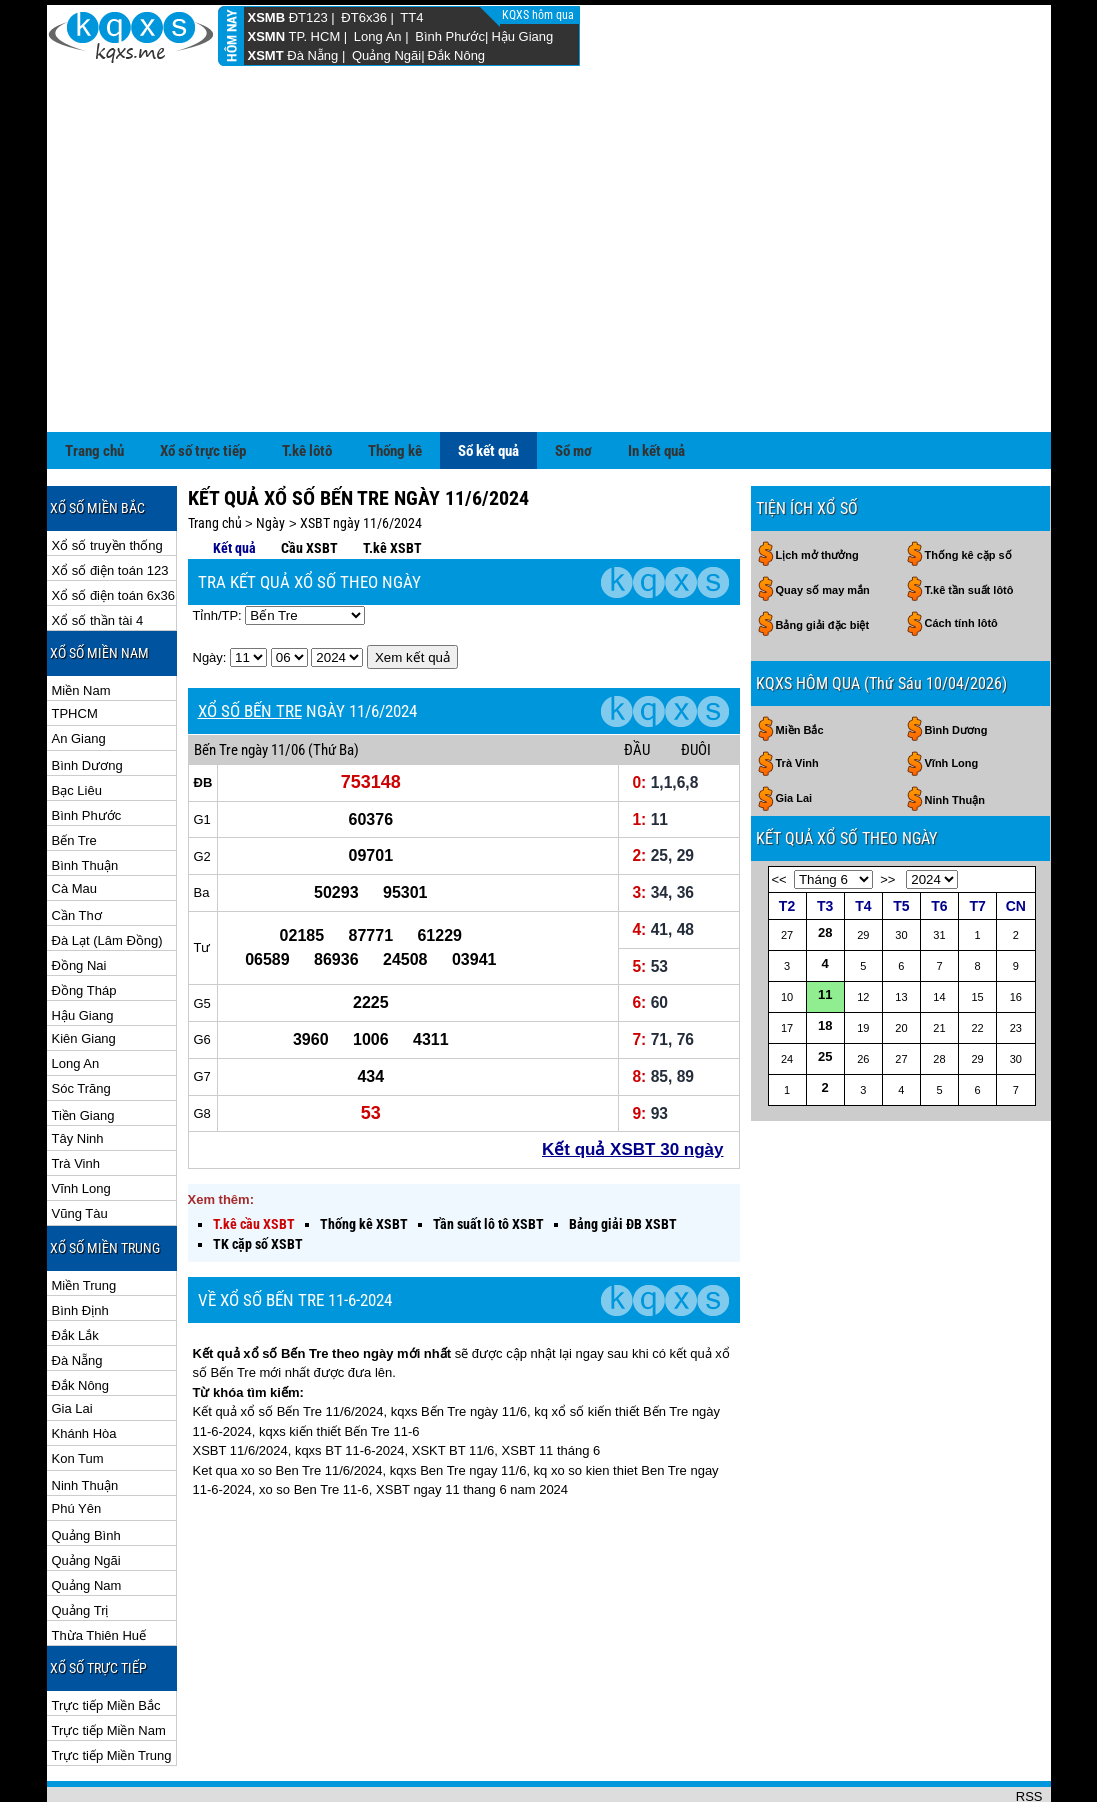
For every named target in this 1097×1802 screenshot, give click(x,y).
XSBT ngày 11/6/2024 (361, 458)
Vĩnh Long (81, 1123)
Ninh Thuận (85, 1420)
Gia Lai (72, 1343)
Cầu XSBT (309, 483)
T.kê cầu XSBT (254, 1159)
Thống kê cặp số (968, 490)
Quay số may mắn (823, 525)
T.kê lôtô (307, 386)
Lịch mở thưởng (817, 490)
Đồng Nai (79, 900)
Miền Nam (81, 625)
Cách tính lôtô (961, 558)
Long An (378, 36)
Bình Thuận (85, 800)
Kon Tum (78, 1393)
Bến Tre (74, 775)
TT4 (411, 17)
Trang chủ (94, 386)
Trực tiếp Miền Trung (112, 1690)
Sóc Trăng (81, 1023)
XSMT (266, 55)
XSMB (267, 17)
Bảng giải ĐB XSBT (623, 1159)
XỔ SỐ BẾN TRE (250, 646)
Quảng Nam (87, 1520)
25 (825, 991)
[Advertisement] (549, 217)
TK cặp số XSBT (258, 1179)
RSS (1029, 1731)
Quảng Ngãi (386, 55)
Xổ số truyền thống (107, 480)
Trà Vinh (76, 1098)
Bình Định (80, 1245)
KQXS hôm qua (539, 15)
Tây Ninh (78, 1073)
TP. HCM (314, 36)
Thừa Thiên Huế (99, 1570)
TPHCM (75, 648)
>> (887, 814)
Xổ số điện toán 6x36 (113, 530)
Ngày (270, 458)
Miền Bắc (800, 665)
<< (779, 814)
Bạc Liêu (77, 725)
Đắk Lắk (75, 1270)
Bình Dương (87, 700)
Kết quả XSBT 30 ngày (633, 1084)
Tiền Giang (83, 1050)
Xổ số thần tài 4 (98, 555)
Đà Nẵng (312, 55)
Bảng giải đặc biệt (823, 560)
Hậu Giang (522, 36)
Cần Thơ (77, 850)
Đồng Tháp (84, 925)
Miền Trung (84, 1220)
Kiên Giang (84, 973)
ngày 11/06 (273, 685)
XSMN (267, 36)
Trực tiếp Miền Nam (109, 1665)
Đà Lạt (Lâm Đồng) (107, 875)
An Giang (79, 673)
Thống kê (395, 386)
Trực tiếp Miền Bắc (106, 1640)
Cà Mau (75, 823)
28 (825, 867)
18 (825, 960)
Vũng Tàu (80, 1148)
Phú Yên (77, 1443)
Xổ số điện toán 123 (110, 505)
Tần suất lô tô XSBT (488, 1159)
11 (825, 929)
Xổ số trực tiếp (203, 386)
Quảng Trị (80, 1545)
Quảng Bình (86, 1470)
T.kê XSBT (392, 483)
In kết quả (656, 386)
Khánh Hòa (84, 1368)
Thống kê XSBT (364, 1159)
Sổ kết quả (488, 386)
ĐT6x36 (364, 17)
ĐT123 (308, 17)
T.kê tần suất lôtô (969, 525)
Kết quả (234, 483)
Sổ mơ (573, 386)
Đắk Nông (457, 55)
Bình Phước (450, 36)
